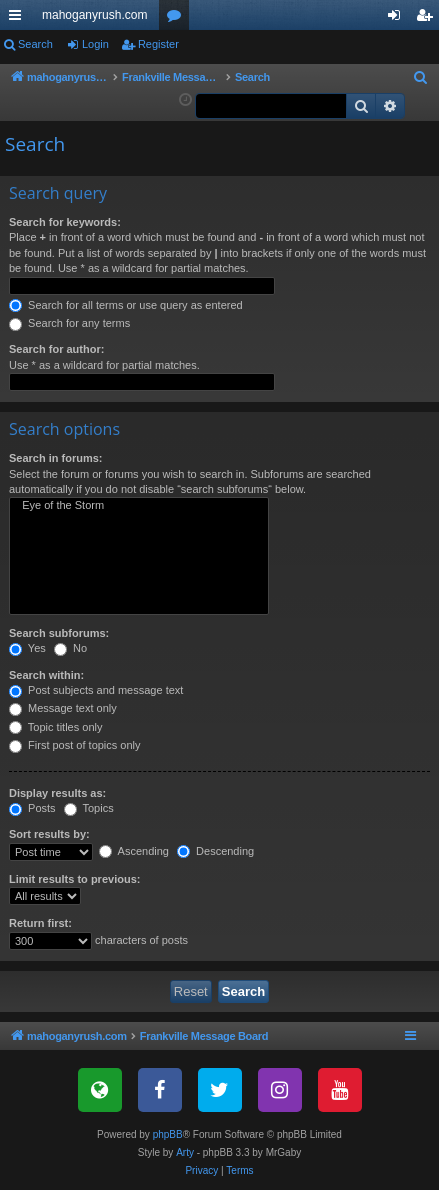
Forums (178, 19)
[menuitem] (421, 78)
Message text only (63, 708)
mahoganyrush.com (94, 15)
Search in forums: (56, 458)
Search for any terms (69, 323)
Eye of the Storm (139, 506)
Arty (185, 1152)
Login (95, 44)
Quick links (19, 19)
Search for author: (56, 349)
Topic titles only (55, 727)
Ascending (134, 851)
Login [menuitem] (398, 19)
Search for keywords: (65, 222)
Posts (32, 808)
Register (158, 44)
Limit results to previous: (74, 879)
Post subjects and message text (96, 690)
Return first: (40, 923)
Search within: (46, 675)
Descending (215, 851)
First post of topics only (75, 745)
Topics (89, 808)
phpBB (168, 1134)
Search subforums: (59, 633)
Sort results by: (49, 834)
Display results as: (57, 793)
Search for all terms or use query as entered (126, 305)
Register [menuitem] (428, 19)
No (70, 648)
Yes (27, 648)
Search (35, 44)
